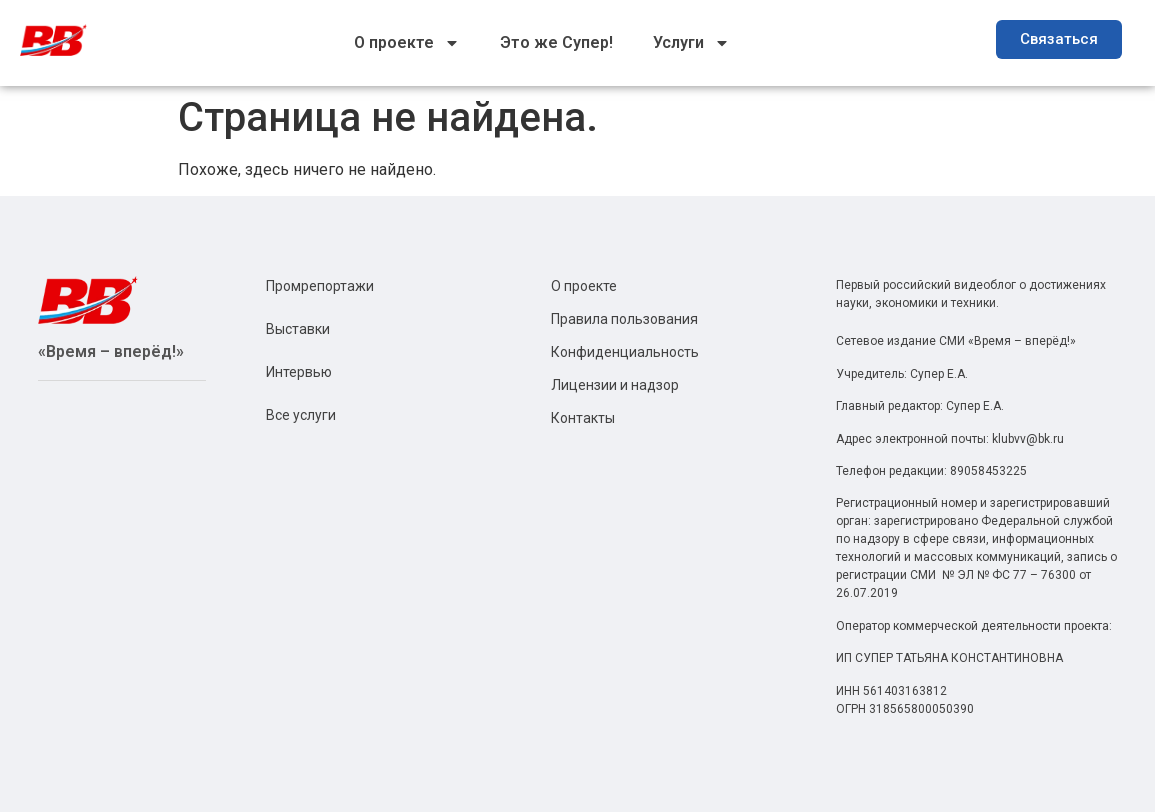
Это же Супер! (556, 42)
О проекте (407, 43)
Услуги (691, 43)
